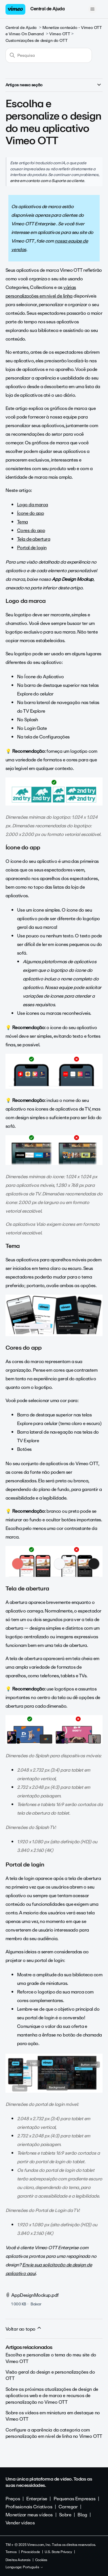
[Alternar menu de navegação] (92, 9)
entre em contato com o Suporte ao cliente (47, 180)
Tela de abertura (33, 539)
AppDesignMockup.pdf (35, 2295)
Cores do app (31, 530)
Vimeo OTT (59, 34)
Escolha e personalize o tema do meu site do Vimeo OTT (50, 2358)
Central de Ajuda (47, 9)
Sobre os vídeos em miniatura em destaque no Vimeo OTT (52, 2416)
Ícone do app (30, 513)
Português (33, 2567)
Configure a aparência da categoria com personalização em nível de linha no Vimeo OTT (53, 2433)
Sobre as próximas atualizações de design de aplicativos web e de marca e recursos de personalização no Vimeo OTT (51, 2395)
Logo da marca (32, 505)
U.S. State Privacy (58, 2552)
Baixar (36, 2304)
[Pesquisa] (49, 55)
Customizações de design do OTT (36, 40)
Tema (22, 522)
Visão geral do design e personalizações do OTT (50, 2375)
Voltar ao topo (23, 2329)
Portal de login (32, 548)
